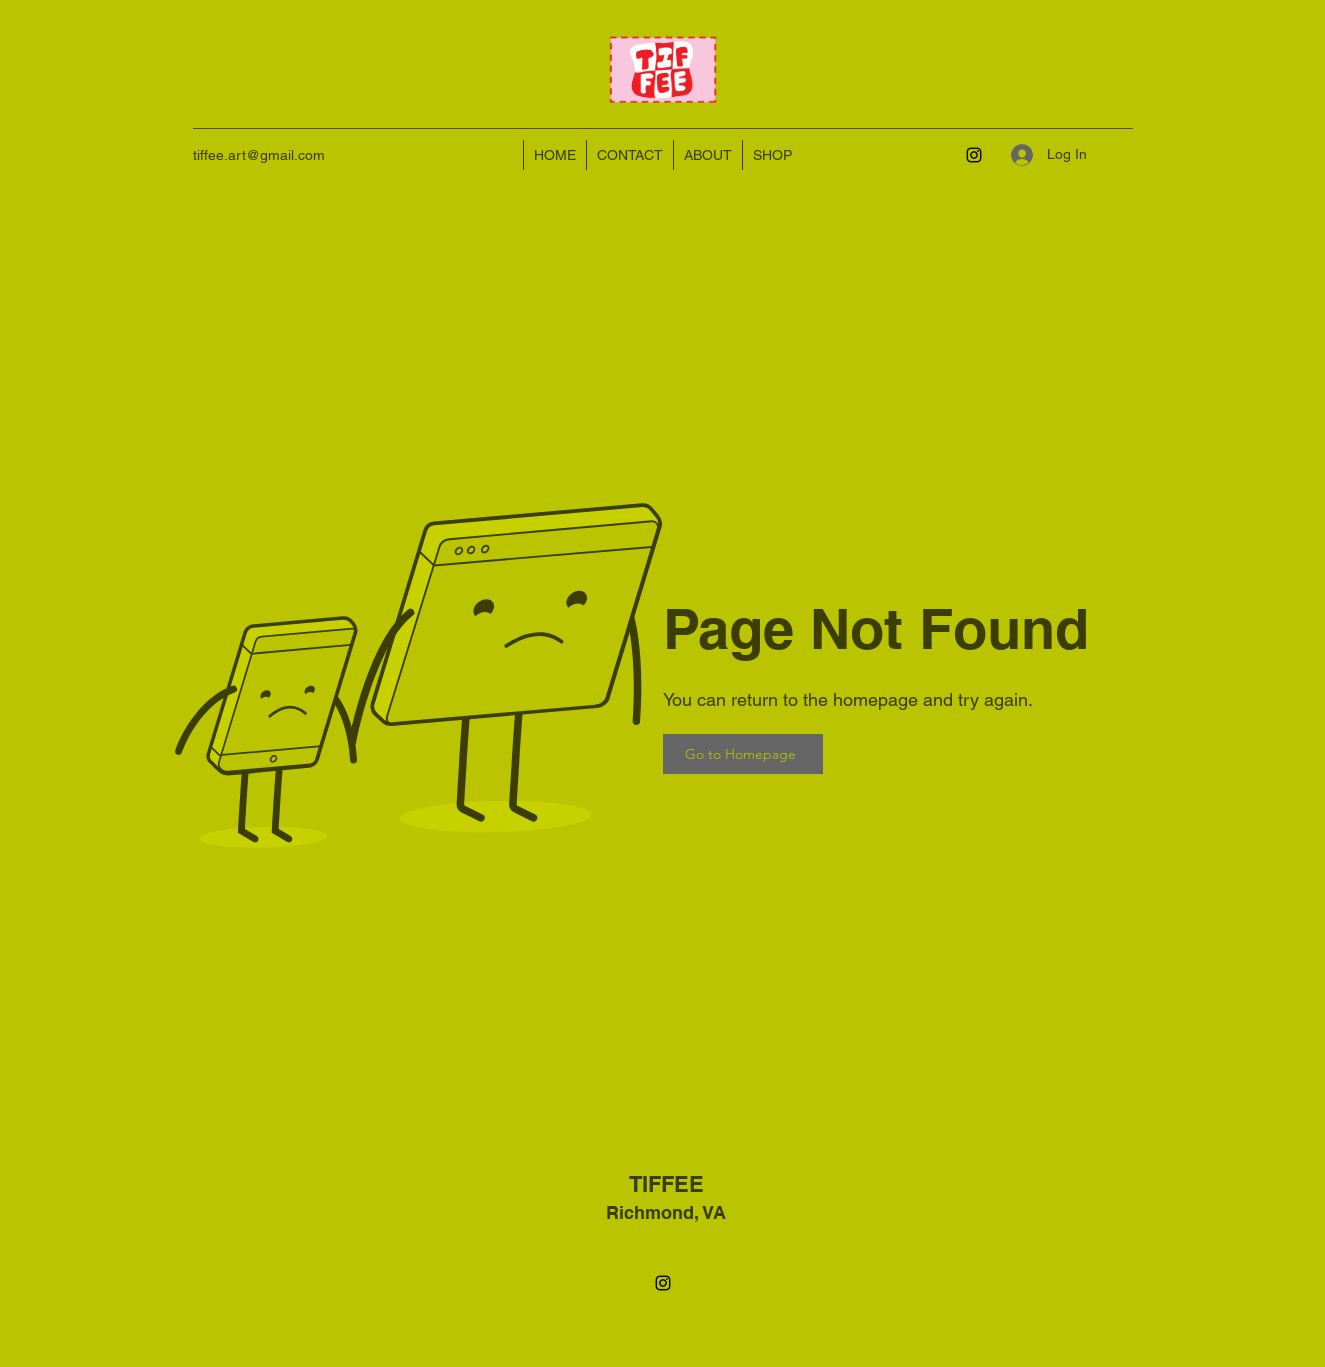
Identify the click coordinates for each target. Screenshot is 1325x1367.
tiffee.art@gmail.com (259, 155)
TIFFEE (666, 1184)
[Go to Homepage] (743, 754)
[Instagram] (974, 155)
